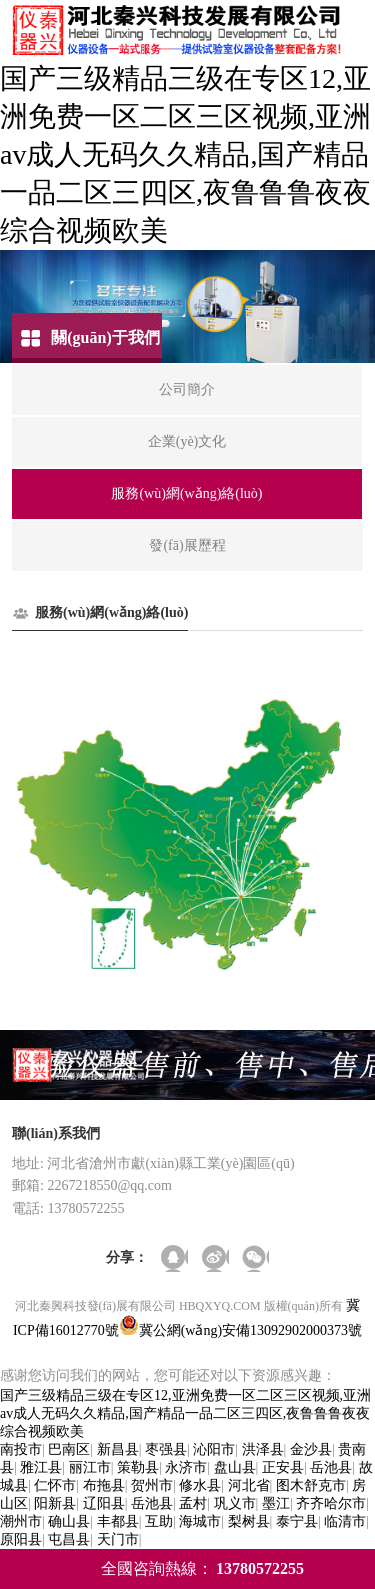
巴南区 (69, 1449)
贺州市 (152, 1485)
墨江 (276, 1503)
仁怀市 (55, 1485)
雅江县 (41, 1467)
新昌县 (118, 1449)
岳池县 (331, 1467)
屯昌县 (69, 1539)
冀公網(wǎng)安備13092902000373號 (250, 1330)
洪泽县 (263, 1449)
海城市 (200, 1521)
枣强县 (166, 1449)
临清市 (345, 1521)
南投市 (21, 1449)
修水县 (200, 1485)
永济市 (186, 1467)
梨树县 (249, 1521)
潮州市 (21, 1521)
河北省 (249, 1485)
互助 (159, 1521)
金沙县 (311, 1449)
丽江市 (90, 1467)
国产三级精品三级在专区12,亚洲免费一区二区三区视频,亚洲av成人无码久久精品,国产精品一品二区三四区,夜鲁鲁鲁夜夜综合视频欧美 (185, 154)
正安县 (283, 1467)
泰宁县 (297, 1521)
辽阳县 (104, 1503)
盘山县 (235, 1467)
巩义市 (235, 1503)
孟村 (193, 1503)
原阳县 (21, 1539)
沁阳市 (214, 1449)
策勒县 (138, 1467)
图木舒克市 (311, 1485)
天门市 (118, 1539)
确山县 (69, 1521)
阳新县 (55, 1503)
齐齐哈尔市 (331, 1503)
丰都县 (118, 1521)
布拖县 (104, 1485)
